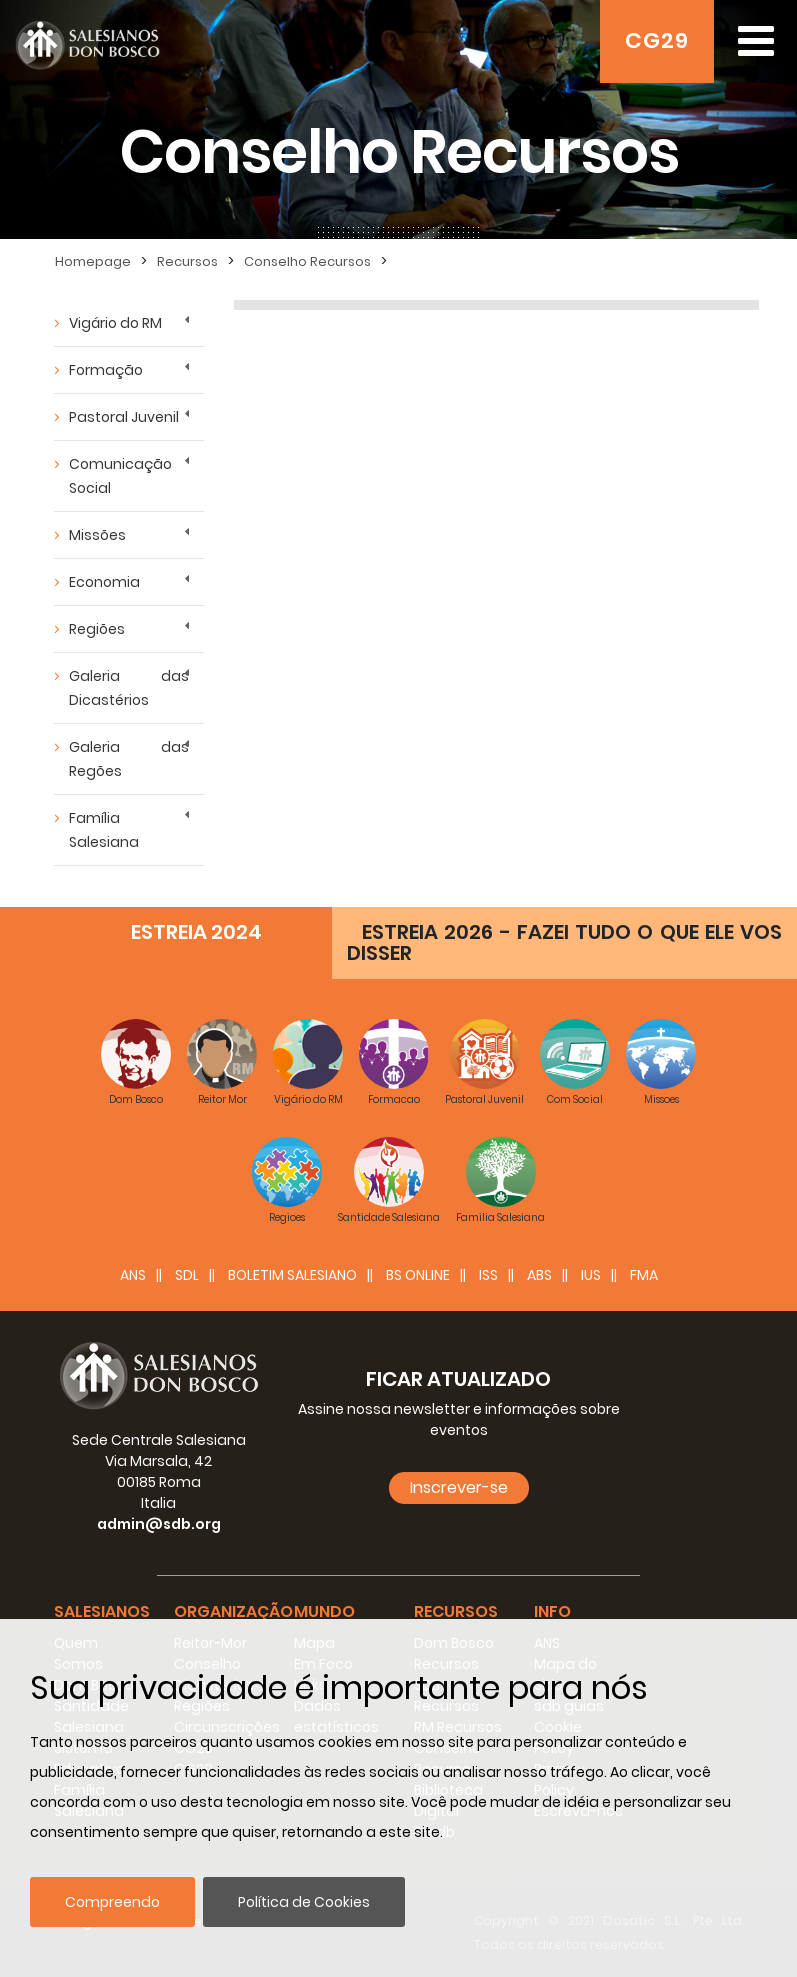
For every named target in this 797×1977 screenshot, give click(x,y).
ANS (133, 1275)
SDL (187, 1275)
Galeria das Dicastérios (129, 688)
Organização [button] (233, 1611)
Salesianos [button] (102, 1611)
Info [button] (552, 1611)
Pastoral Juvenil (124, 417)
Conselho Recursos (307, 261)
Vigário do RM (115, 323)
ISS (488, 1275)
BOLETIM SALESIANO (292, 1275)
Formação (106, 370)
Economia (104, 582)
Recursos (187, 261)
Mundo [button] (324, 1611)
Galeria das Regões (129, 759)
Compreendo (112, 1902)
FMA (644, 1275)
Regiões (97, 629)
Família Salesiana (104, 830)
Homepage (93, 261)
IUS (591, 1275)
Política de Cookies (304, 1902)
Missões (97, 535)
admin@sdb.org (159, 1524)
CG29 (657, 40)
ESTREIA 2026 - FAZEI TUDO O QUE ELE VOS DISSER (564, 942)
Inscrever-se (459, 1487)
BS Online (418, 1275)
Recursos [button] (456, 1611)
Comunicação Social (120, 476)
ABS (539, 1275)
